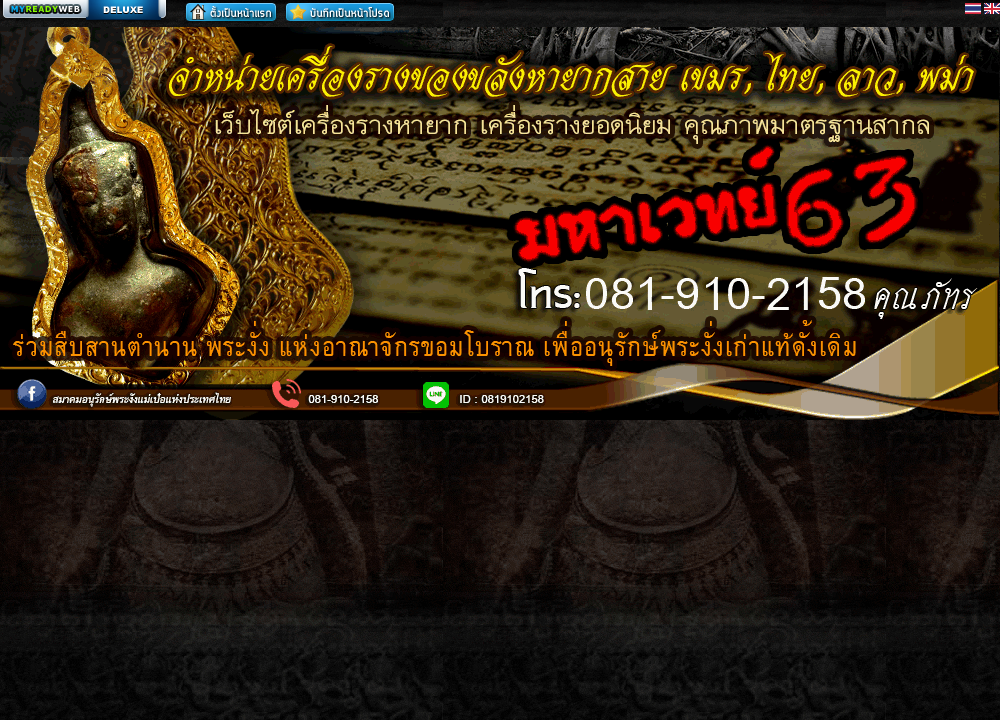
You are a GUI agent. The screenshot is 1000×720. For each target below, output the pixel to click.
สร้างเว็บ (84, 11)
